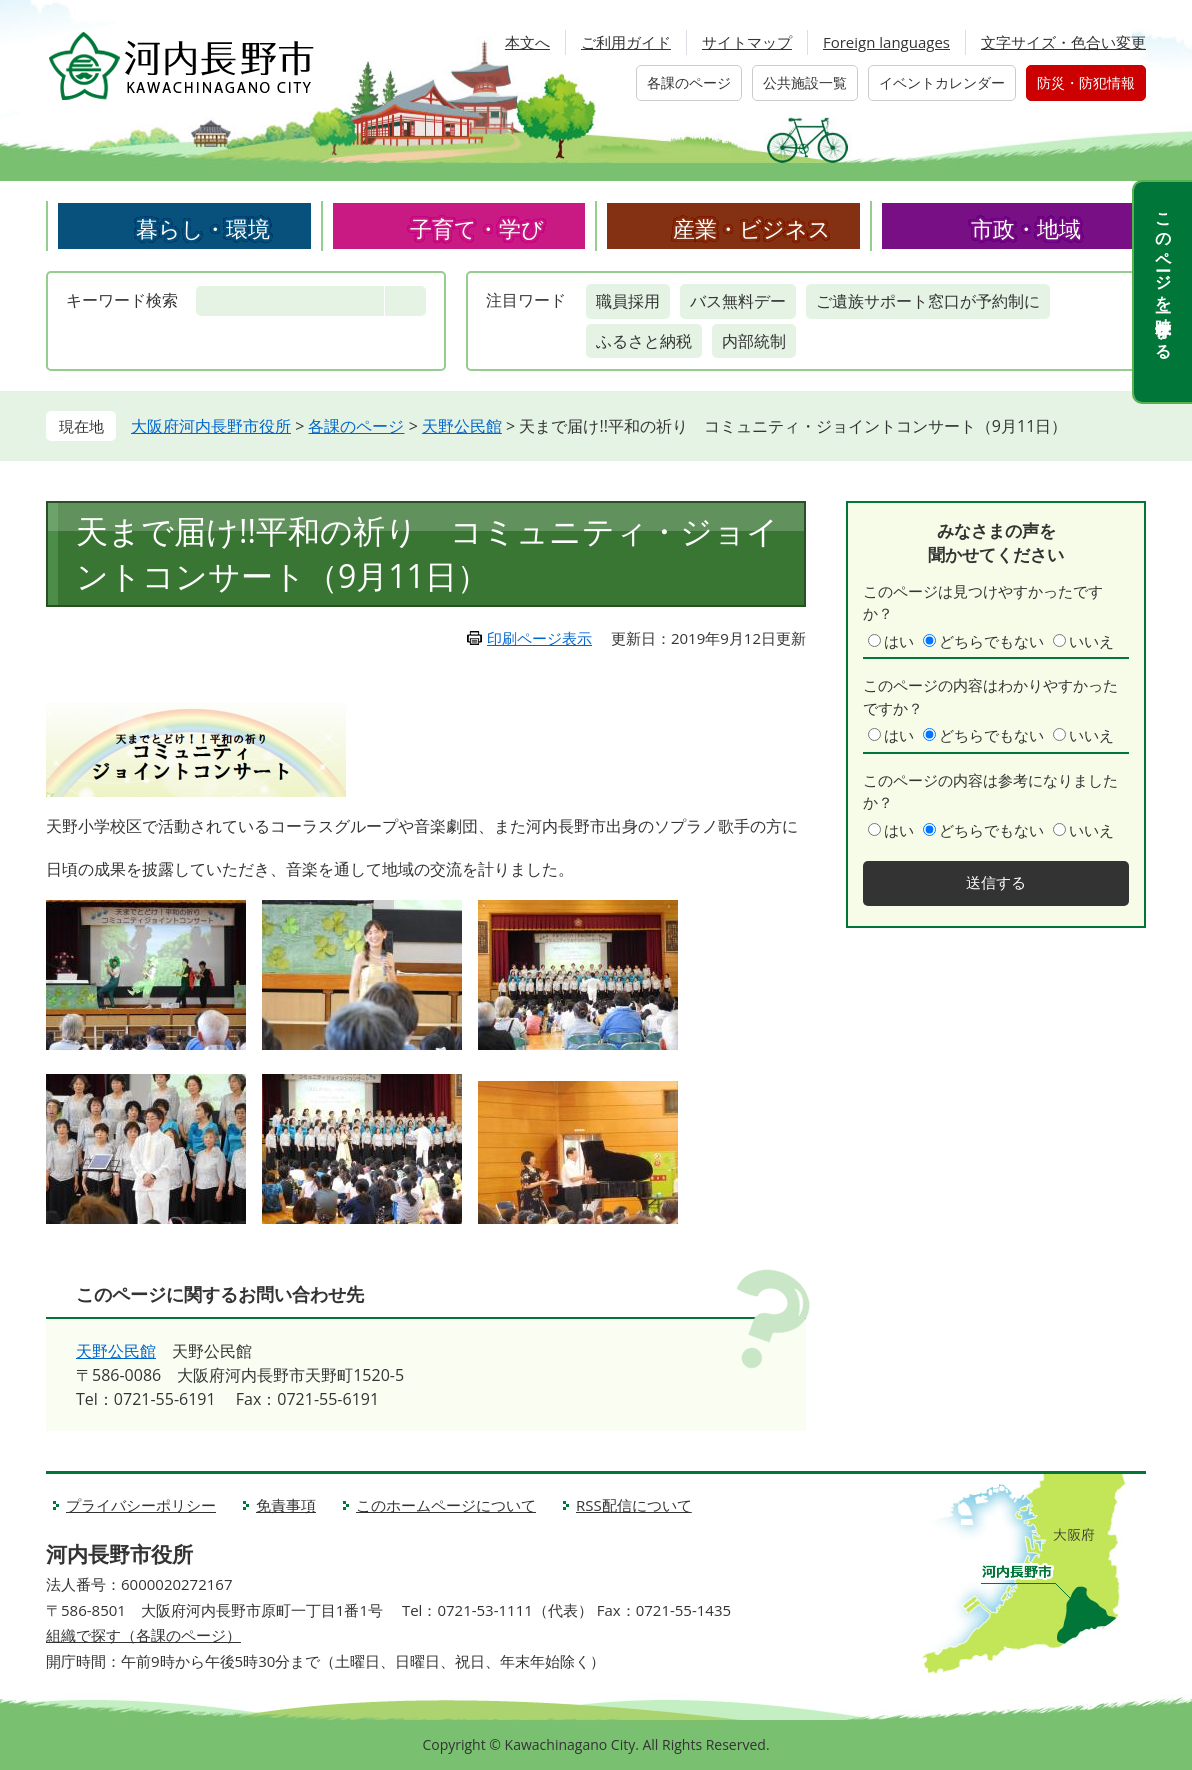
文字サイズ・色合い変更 (1063, 42)
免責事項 (286, 1505)
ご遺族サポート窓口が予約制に (928, 301)
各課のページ (689, 82)
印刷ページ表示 (539, 638)
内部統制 (754, 341)
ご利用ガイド (626, 42)
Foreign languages (886, 42)
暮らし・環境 (203, 228)
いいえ (1091, 641)
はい (899, 641)
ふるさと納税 (644, 341)
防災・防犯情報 (1086, 82)
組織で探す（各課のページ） (143, 1635)
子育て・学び (477, 228)
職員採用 (628, 301)
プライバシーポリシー (141, 1505)
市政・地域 (1026, 228)
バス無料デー (738, 301)
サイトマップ (747, 42)
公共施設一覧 (805, 82)
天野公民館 (462, 426)
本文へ (527, 42)
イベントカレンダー (942, 82)
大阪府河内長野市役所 (211, 426)
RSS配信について (634, 1505)
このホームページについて (446, 1505)
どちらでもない (991, 641)
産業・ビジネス (752, 228)
